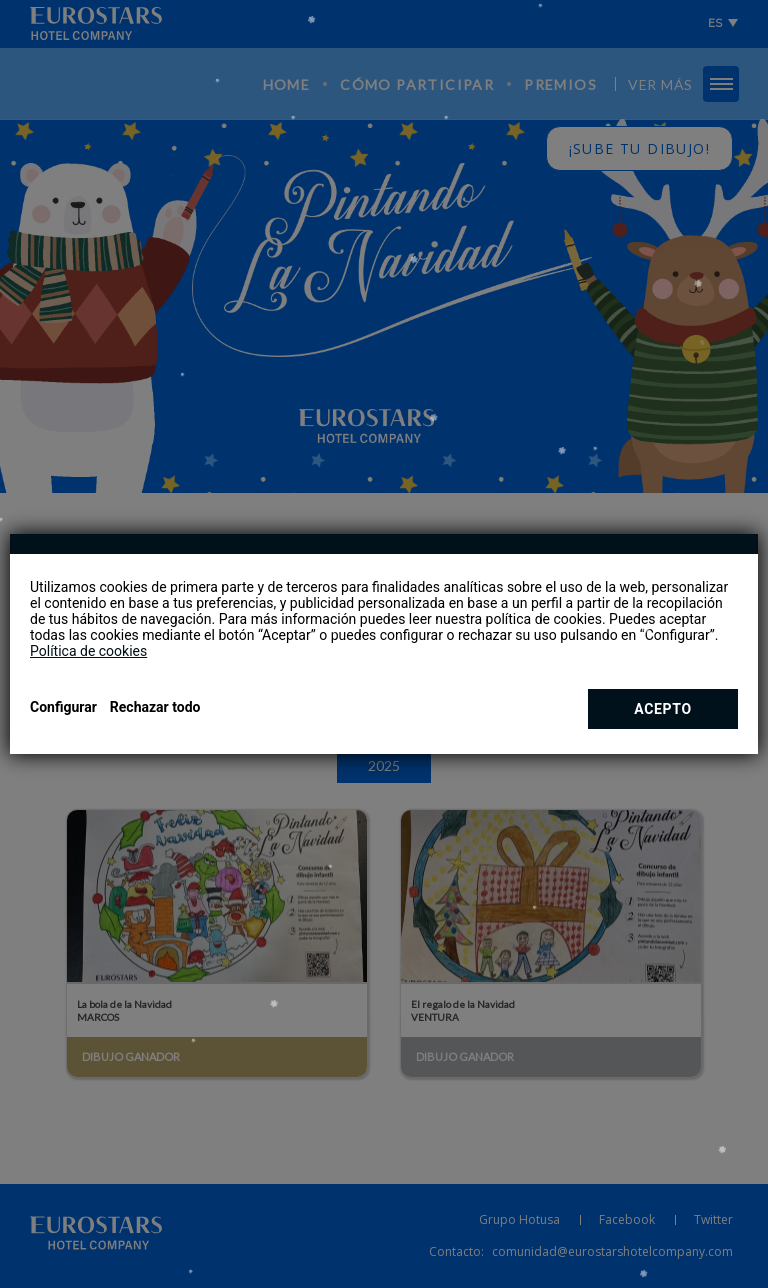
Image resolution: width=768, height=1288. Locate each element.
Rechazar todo (155, 707)
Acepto (663, 709)
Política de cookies (88, 651)
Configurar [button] (63, 707)
